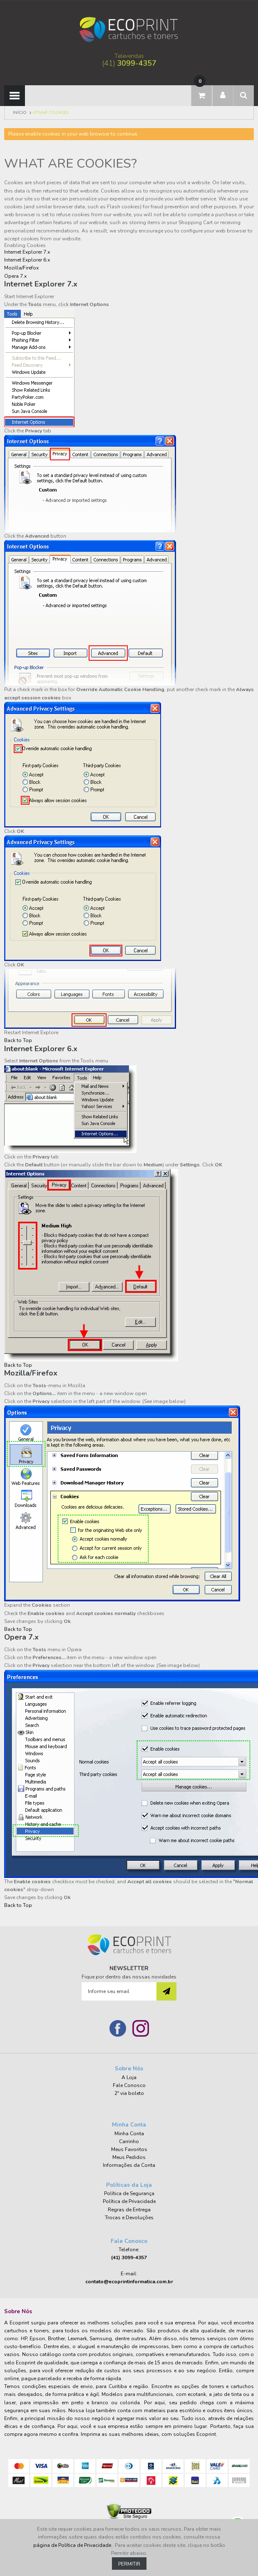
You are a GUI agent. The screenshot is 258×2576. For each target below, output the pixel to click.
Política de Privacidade (129, 2201)
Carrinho (129, 2141)
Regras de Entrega (129, 2209)
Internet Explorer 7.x (27, 252)
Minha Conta (129, 2133)
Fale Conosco (129, 2085)
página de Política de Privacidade (72, 2545)
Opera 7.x (15, 276)
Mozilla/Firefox (21, 267)
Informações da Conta (129, 2165)
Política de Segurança (129, 2193)
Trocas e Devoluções (129, 2217)
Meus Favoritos (129, 2149)
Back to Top (18, 1040)
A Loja (129, 2077)
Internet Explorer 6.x (27, 260)
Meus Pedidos (129, 2157)
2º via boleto (129, 2093)
